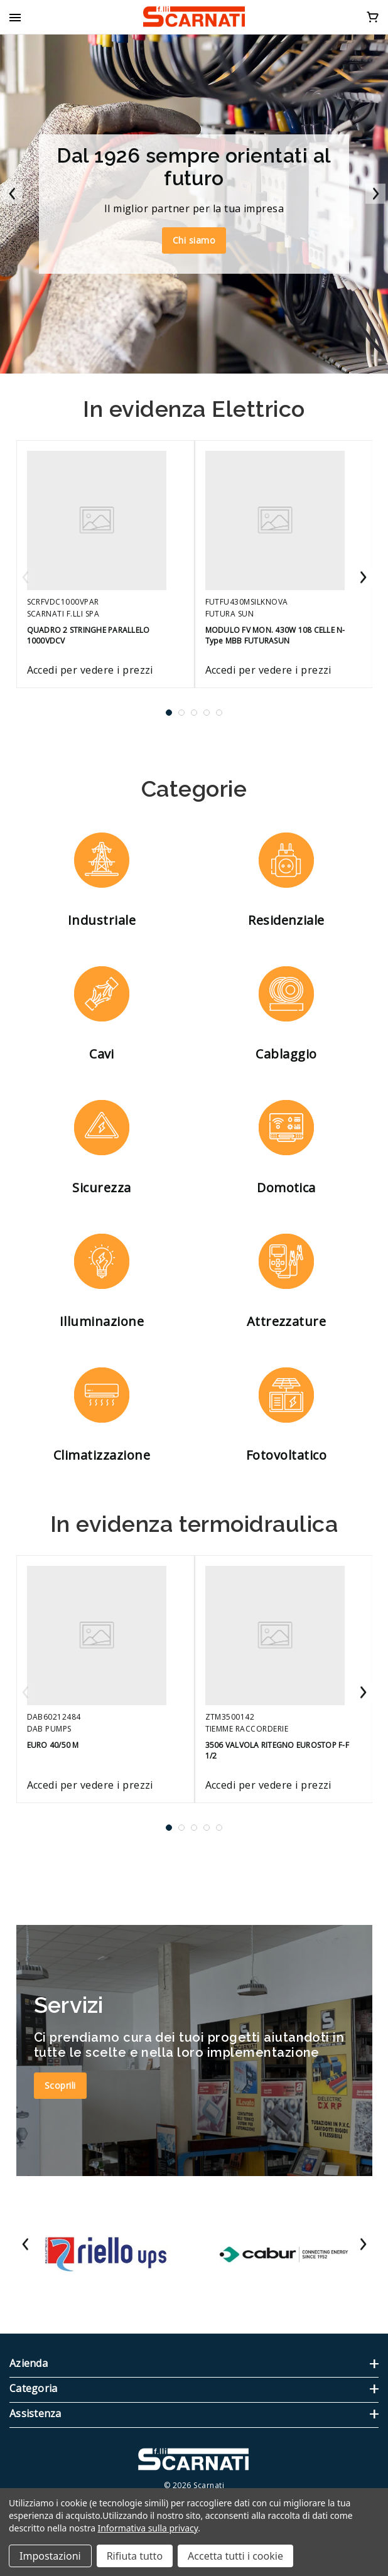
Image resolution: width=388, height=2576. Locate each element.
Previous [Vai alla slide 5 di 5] (25, 578)
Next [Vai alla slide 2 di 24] (362, 2245)
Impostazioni (50, 2556)
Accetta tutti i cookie (235, 2556)
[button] (102, 881)
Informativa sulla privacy (148, 2528)
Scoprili (60, 2085)
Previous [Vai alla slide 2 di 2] (12, 195)
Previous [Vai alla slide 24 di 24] (25, 2245)
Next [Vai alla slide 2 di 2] (375, 195)
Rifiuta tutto (135, 2556)
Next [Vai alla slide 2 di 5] (362, 578)
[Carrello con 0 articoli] (373, 16)
